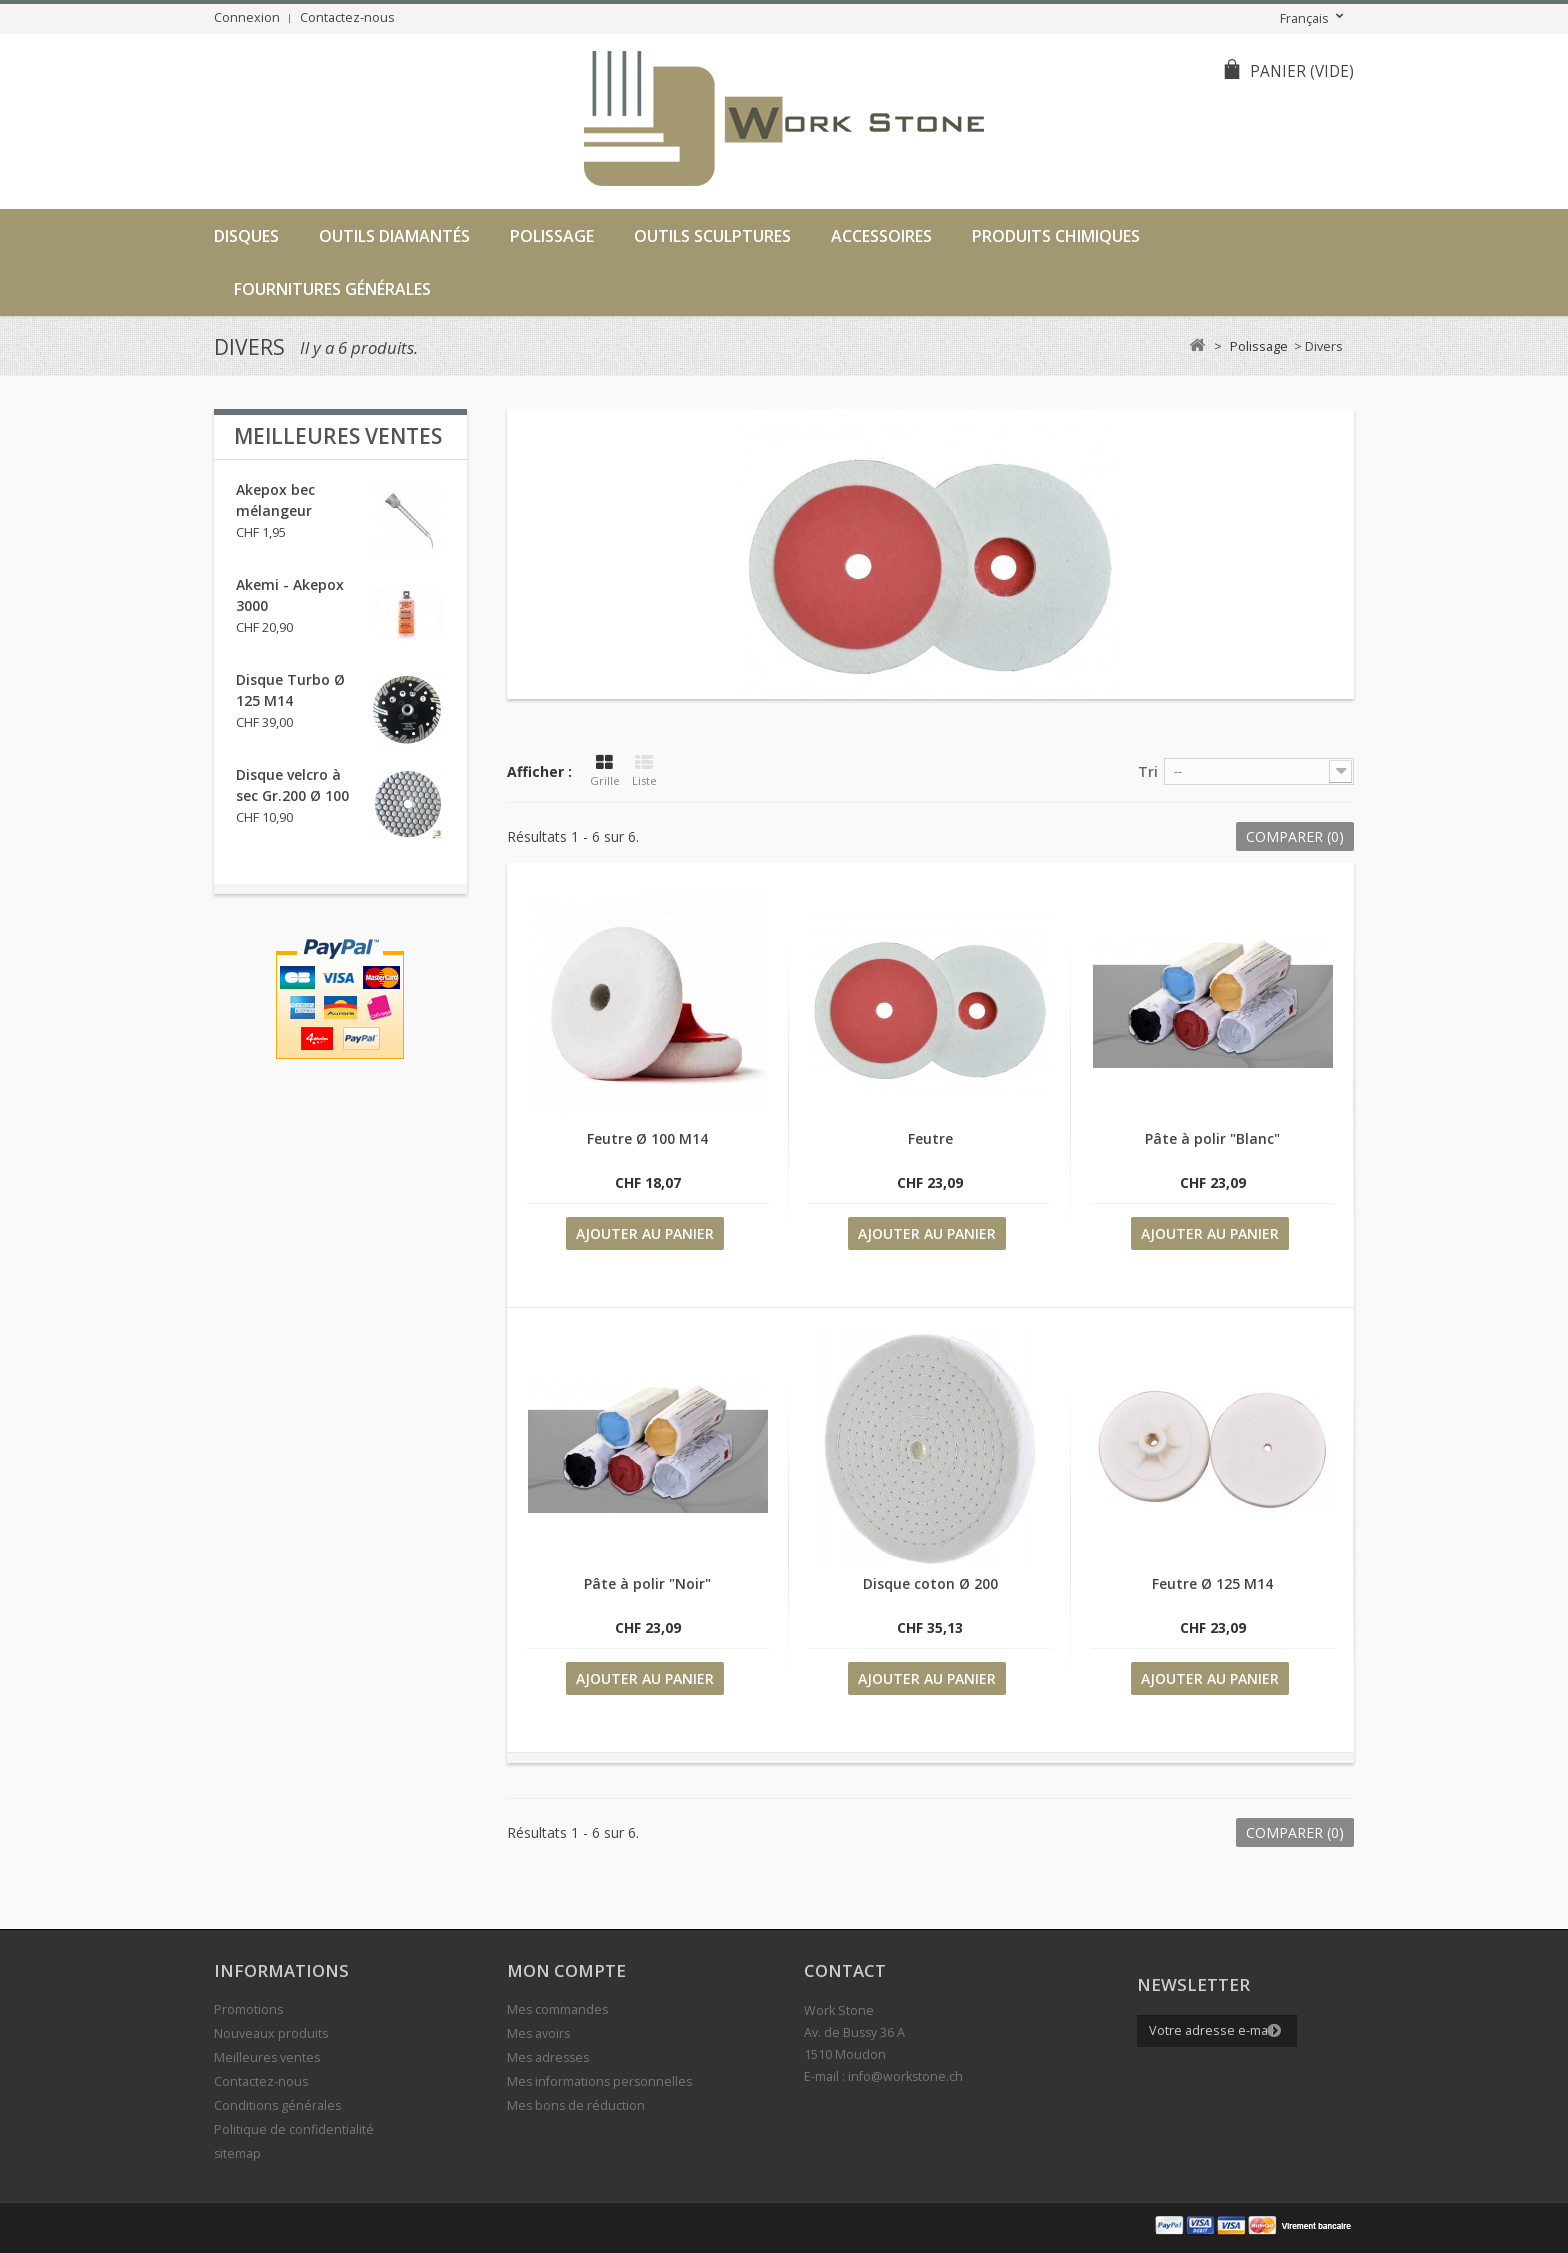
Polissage (552, 236)
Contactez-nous (347, 17)
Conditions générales (277, 2105)
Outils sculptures (712, 236)
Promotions (248, 2009)
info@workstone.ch (905, 2076)
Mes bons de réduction (576, 2105)
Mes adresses (548, 2057)
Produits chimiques (1056, 236)
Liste (644, 771)
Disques (246, 236)
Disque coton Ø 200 (930, 1583)
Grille (605, 771)
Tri (1148, 771)
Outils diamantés (394, 236)
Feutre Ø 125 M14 (1212, 1583)
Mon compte (566, 1970)
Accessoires (881, 236)
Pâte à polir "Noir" (647, 1583)
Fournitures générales (332, 289)
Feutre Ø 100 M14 (647, 1138)
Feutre (930, 1138)
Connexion (247, 17)
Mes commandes (557, 2009)
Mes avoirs (538, 2033)
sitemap (237, 2153)
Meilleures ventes (338, 436)
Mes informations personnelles (599, 2081)
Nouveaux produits (271, 2033)
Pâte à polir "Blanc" (1212, 1138)
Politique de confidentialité (294, 2129)
